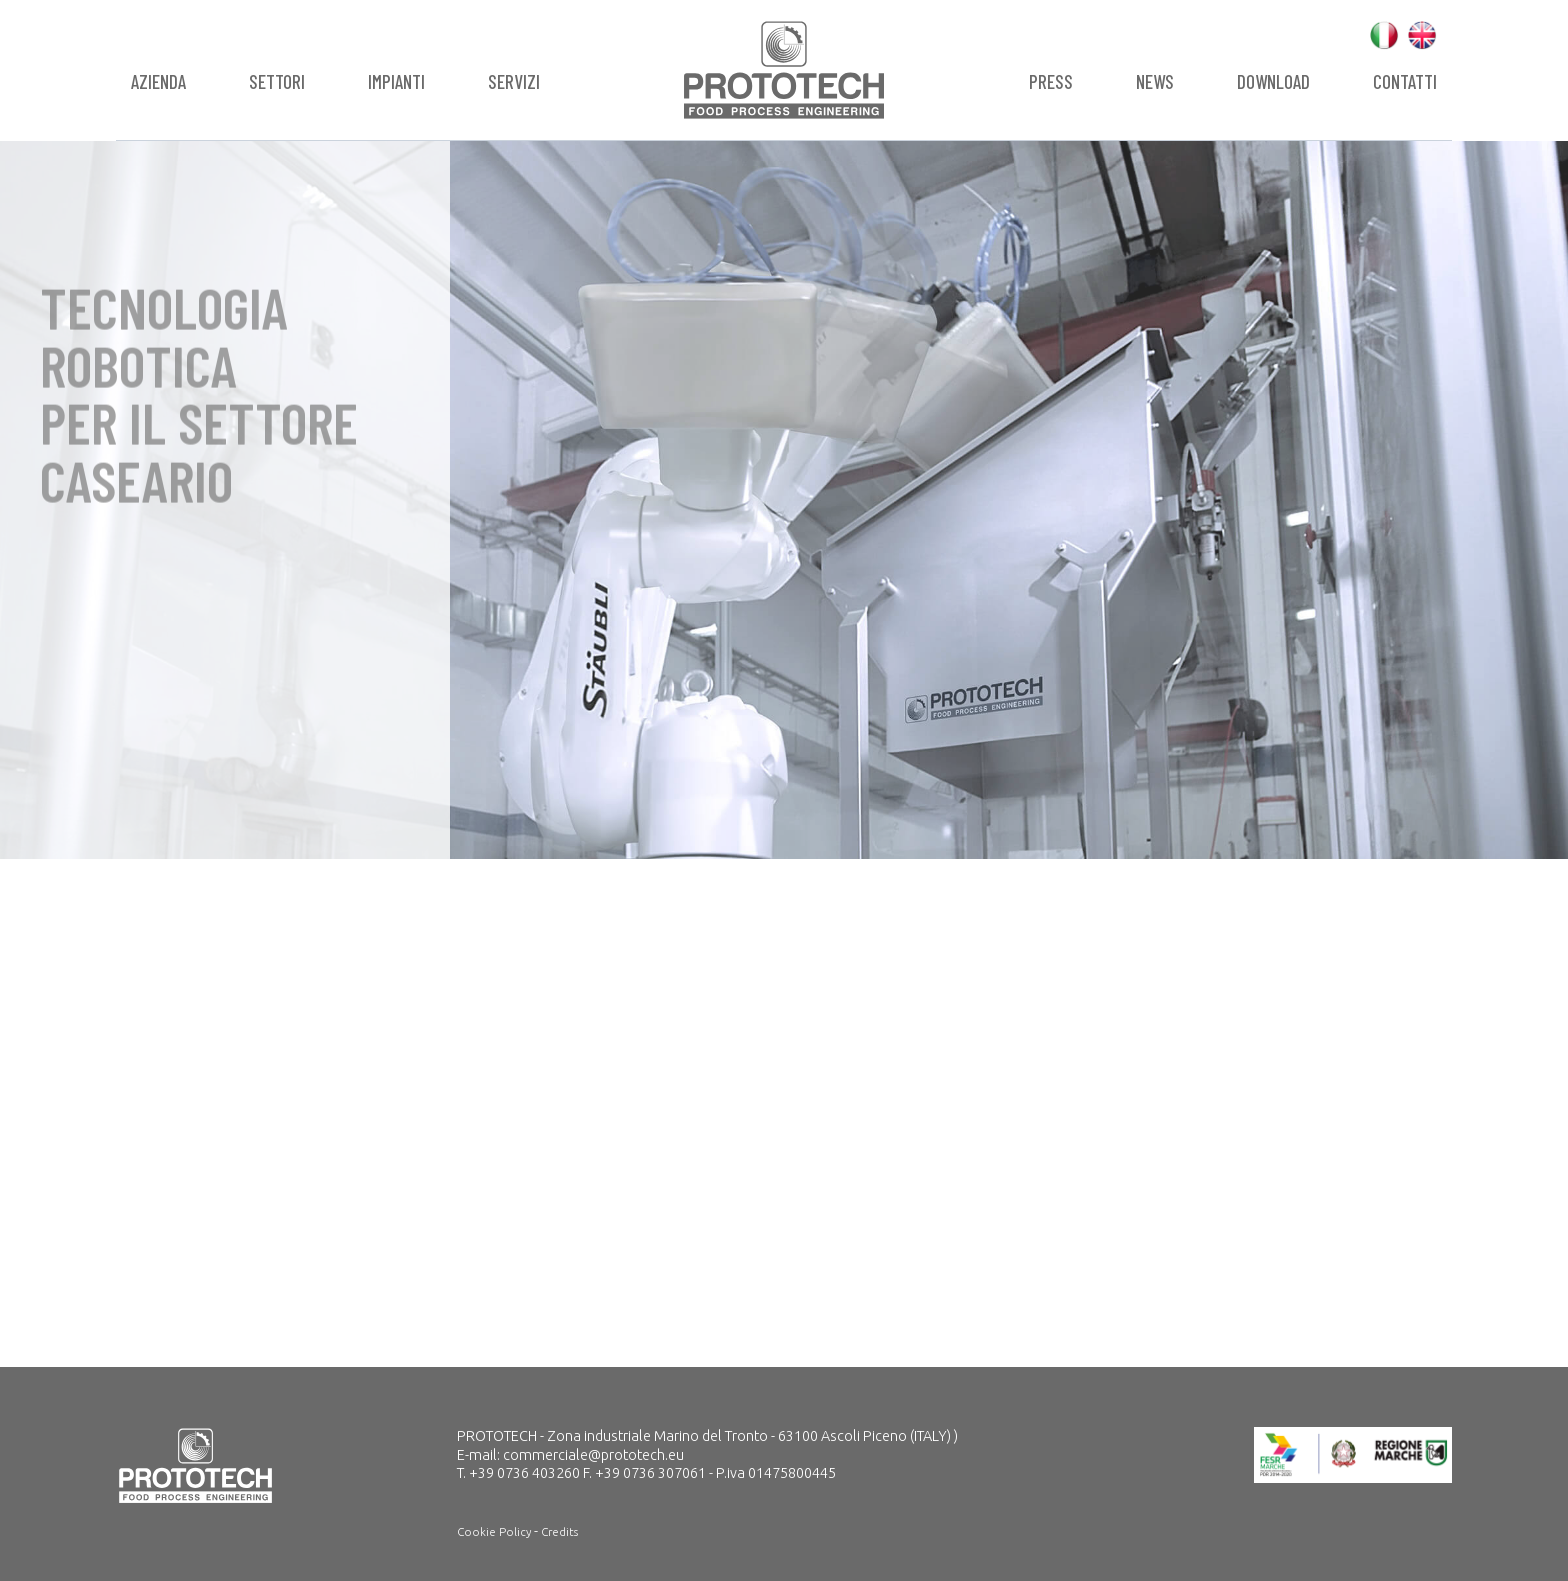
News (1155, 81)
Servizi (514, 81)
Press (1051, 81)
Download (1273, 81)
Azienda (158, 81)
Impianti (396, 81)
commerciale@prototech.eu (593, 1455)
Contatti (1405, 81)
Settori (277, 81)
